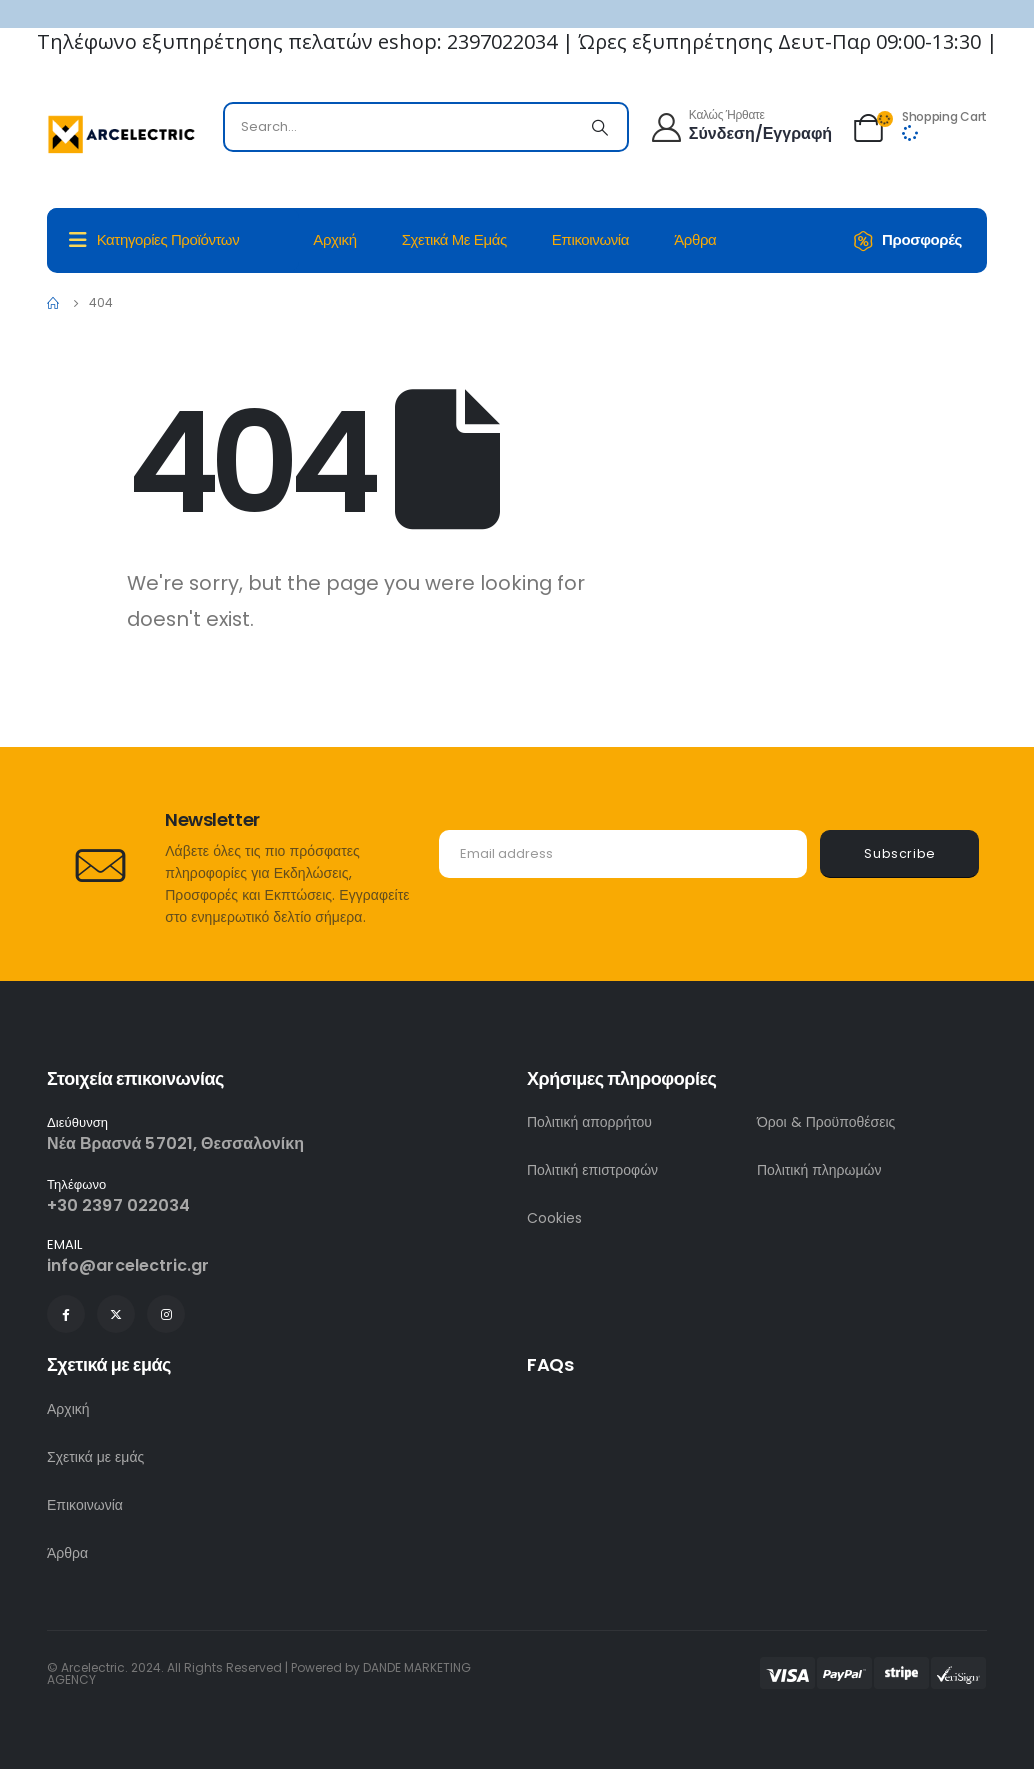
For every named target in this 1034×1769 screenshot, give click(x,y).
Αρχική (334, 239)
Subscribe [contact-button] (900, 853)
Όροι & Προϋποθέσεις (826, 1122)
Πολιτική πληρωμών (819, 1170)
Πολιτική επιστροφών (592, 1170)
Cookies (554, 1218)
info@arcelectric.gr (128, 1265)
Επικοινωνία (590, 239)
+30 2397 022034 (118, 1205)
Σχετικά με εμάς (454, 239)
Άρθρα (695, 239)
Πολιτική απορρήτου (589, 1122)
